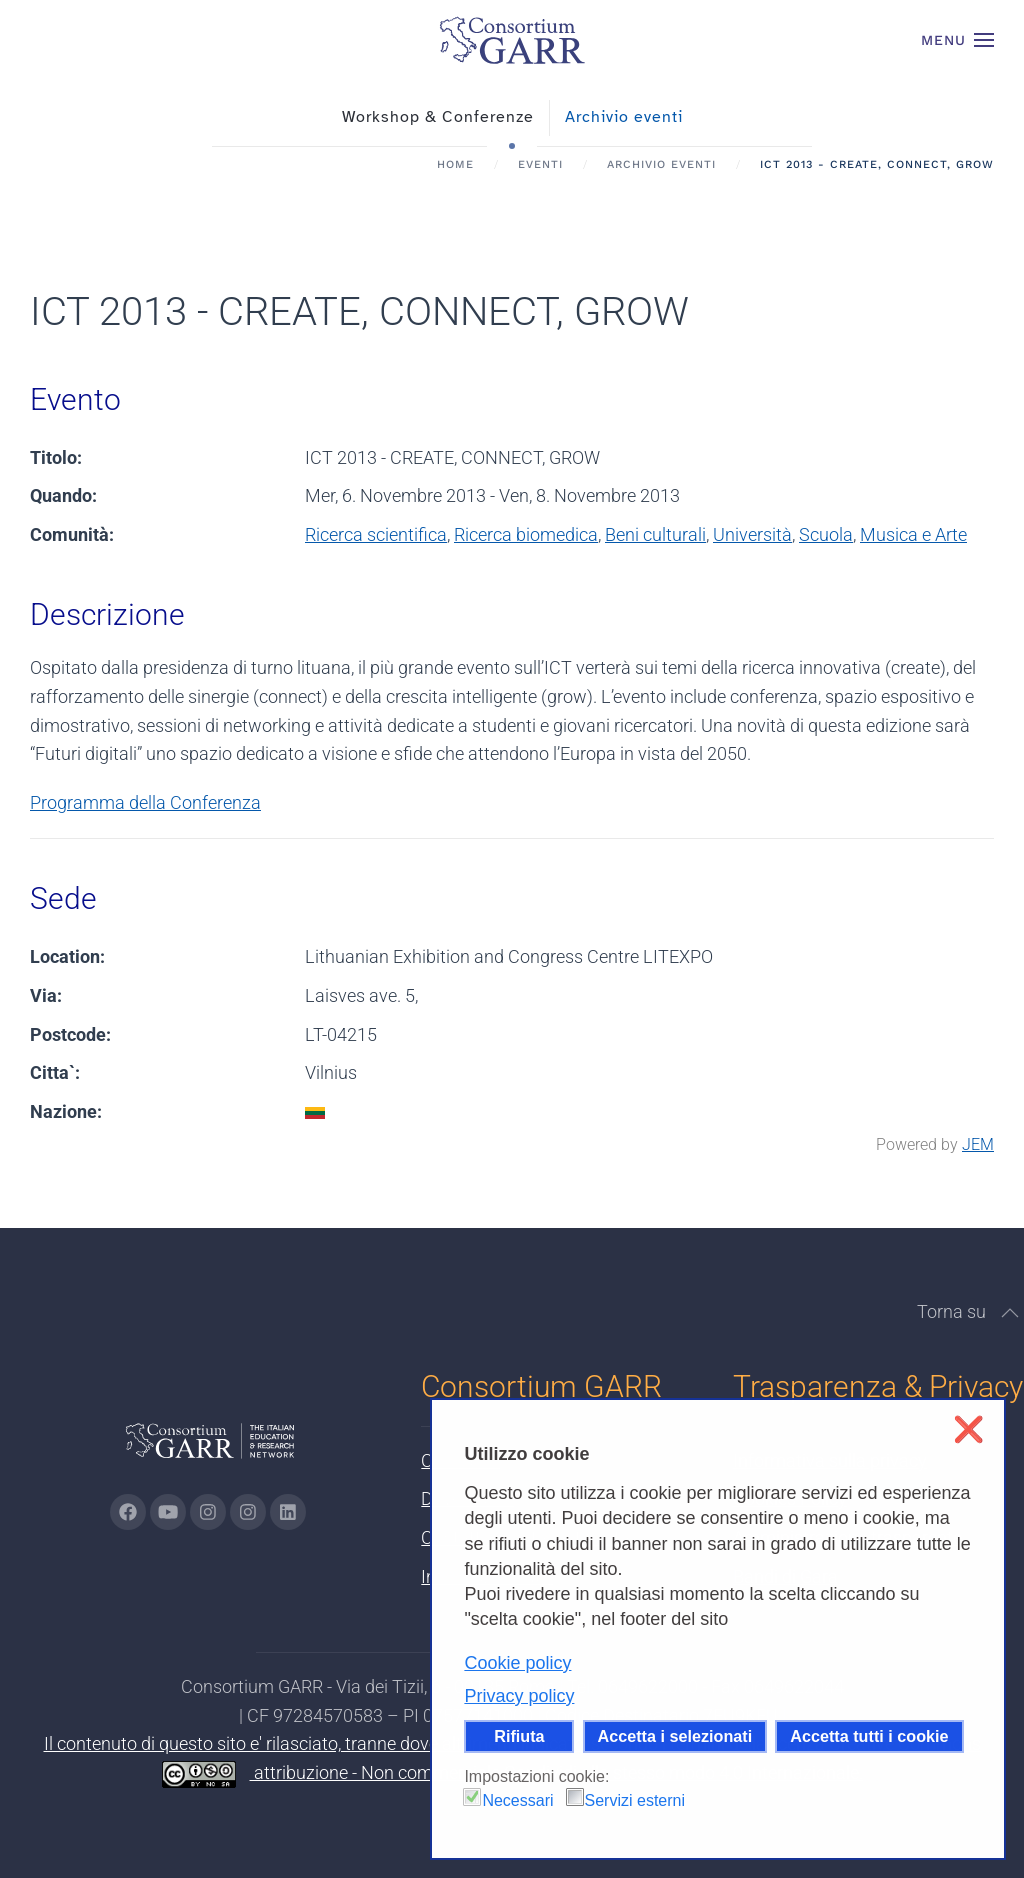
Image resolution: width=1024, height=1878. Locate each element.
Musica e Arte (913, 534)
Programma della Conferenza (145, 802)
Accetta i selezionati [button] (675, 1736)
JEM (978, 1144)
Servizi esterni (635, 1800)
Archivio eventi (624, 117)
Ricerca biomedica (526, 534)
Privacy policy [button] (519, 1696)
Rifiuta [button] (519, 1736)
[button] (958, 40)
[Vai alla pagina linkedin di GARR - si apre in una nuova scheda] (288, 1512)
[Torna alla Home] (512, 40)
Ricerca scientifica (376, 534)
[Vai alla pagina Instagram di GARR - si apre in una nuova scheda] (208, 1512)
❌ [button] (968, 1429)
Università (752, 534)
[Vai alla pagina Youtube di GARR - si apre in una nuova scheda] (168, 1512)
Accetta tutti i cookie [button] (869, 1736)
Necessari (517, 1800)
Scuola (826, 534)
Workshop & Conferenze (438, 117)
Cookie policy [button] (517, 1663)
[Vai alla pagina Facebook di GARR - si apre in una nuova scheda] (128, 1512)
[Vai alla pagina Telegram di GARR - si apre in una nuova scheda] (248, 1512)
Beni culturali (655, 534)
